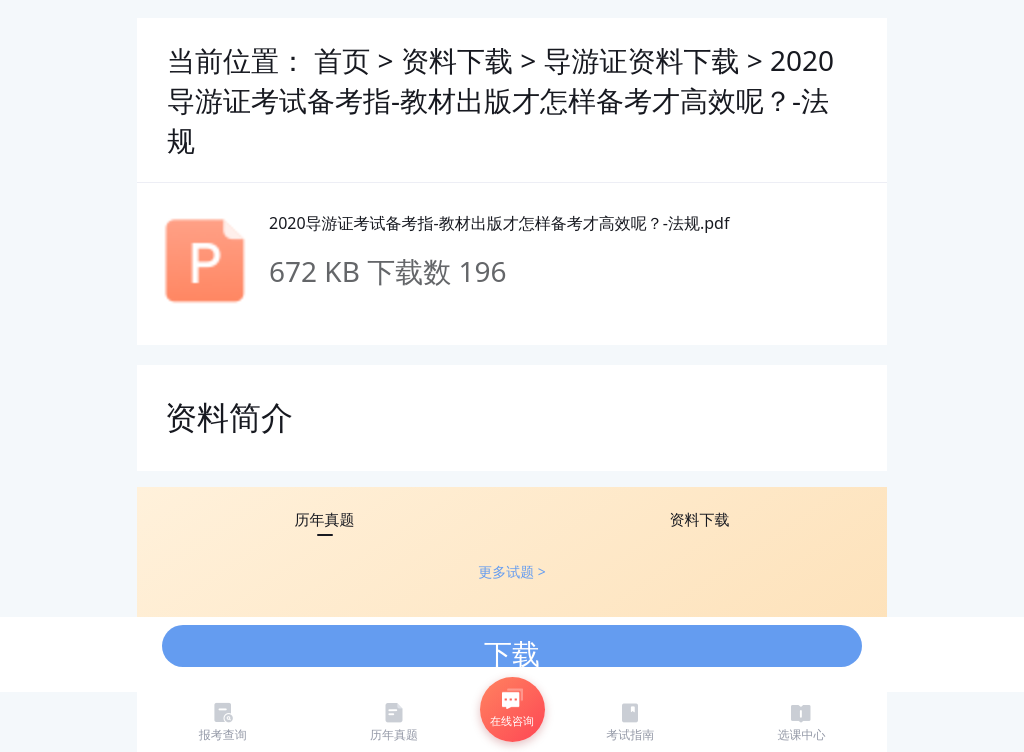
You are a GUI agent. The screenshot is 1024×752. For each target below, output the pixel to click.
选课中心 (801, 721)
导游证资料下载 (644, 60)
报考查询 (223, 721)
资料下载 (460, 60)
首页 (342, 60)
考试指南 (630, 721)
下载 (512, 650)
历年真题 (394, 721)
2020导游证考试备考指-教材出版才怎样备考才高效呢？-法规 (500, 100)
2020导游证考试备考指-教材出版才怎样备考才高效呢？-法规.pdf (499, 223)
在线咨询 (512, 708)
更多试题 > (512, 571)
